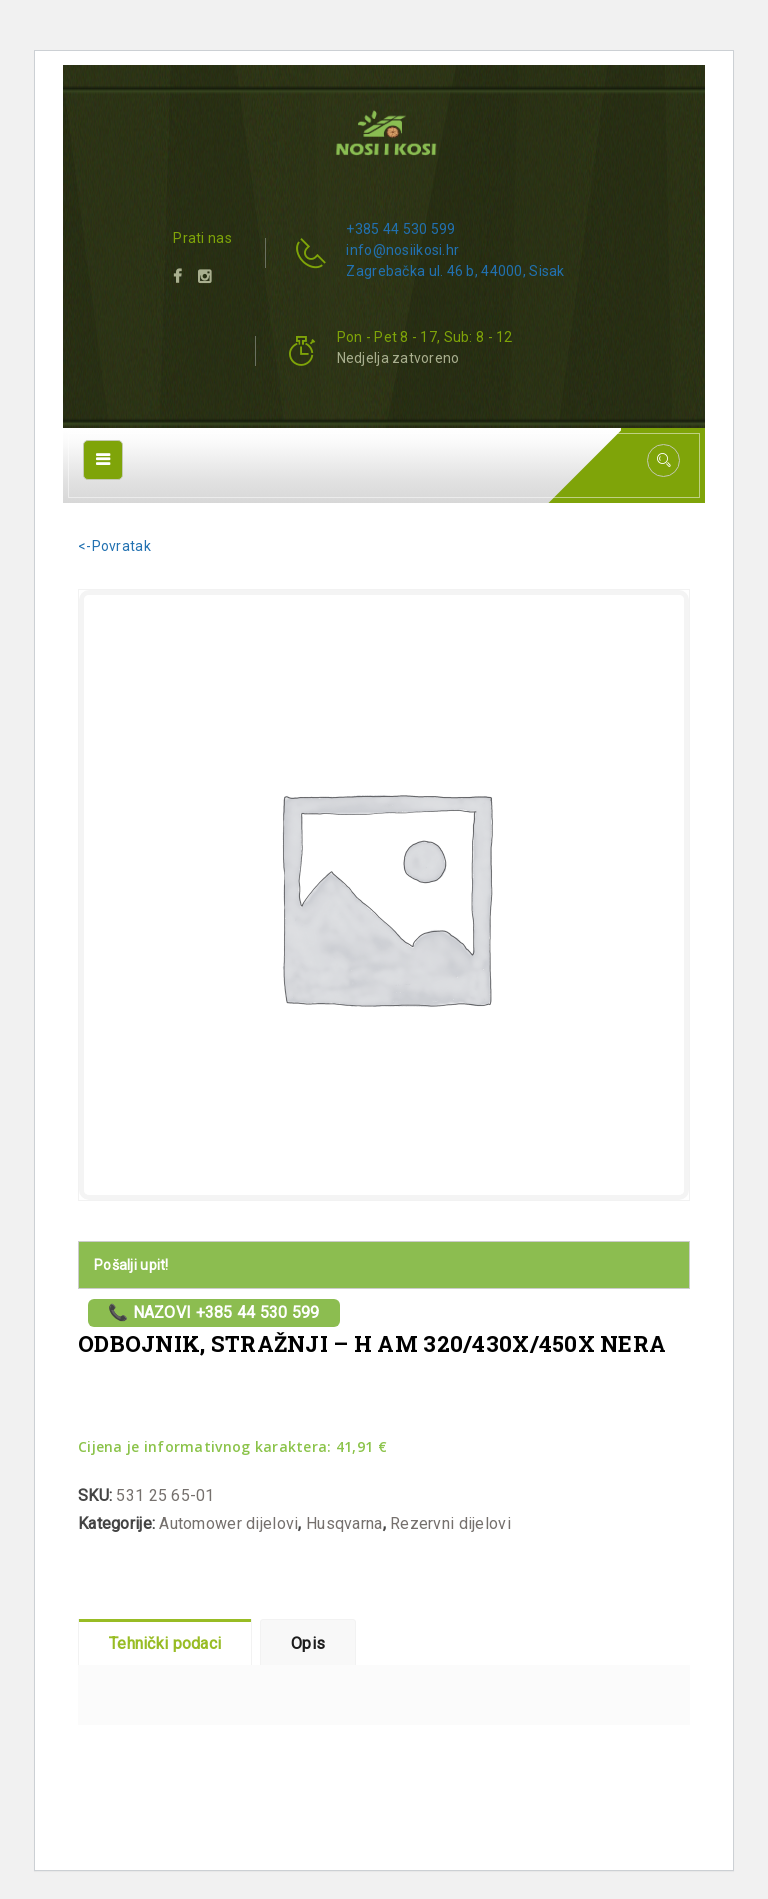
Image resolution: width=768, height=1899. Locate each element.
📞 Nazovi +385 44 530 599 (214, 1312)
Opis (308, 1643)
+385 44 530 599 (400, 229)
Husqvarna (344, 1523)
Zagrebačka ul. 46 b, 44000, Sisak (455, 271)
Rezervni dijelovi (450, 1523)
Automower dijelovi (228, 1523)
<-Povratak (114, 546)
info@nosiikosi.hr (402, 250)
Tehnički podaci (165, 1643)
